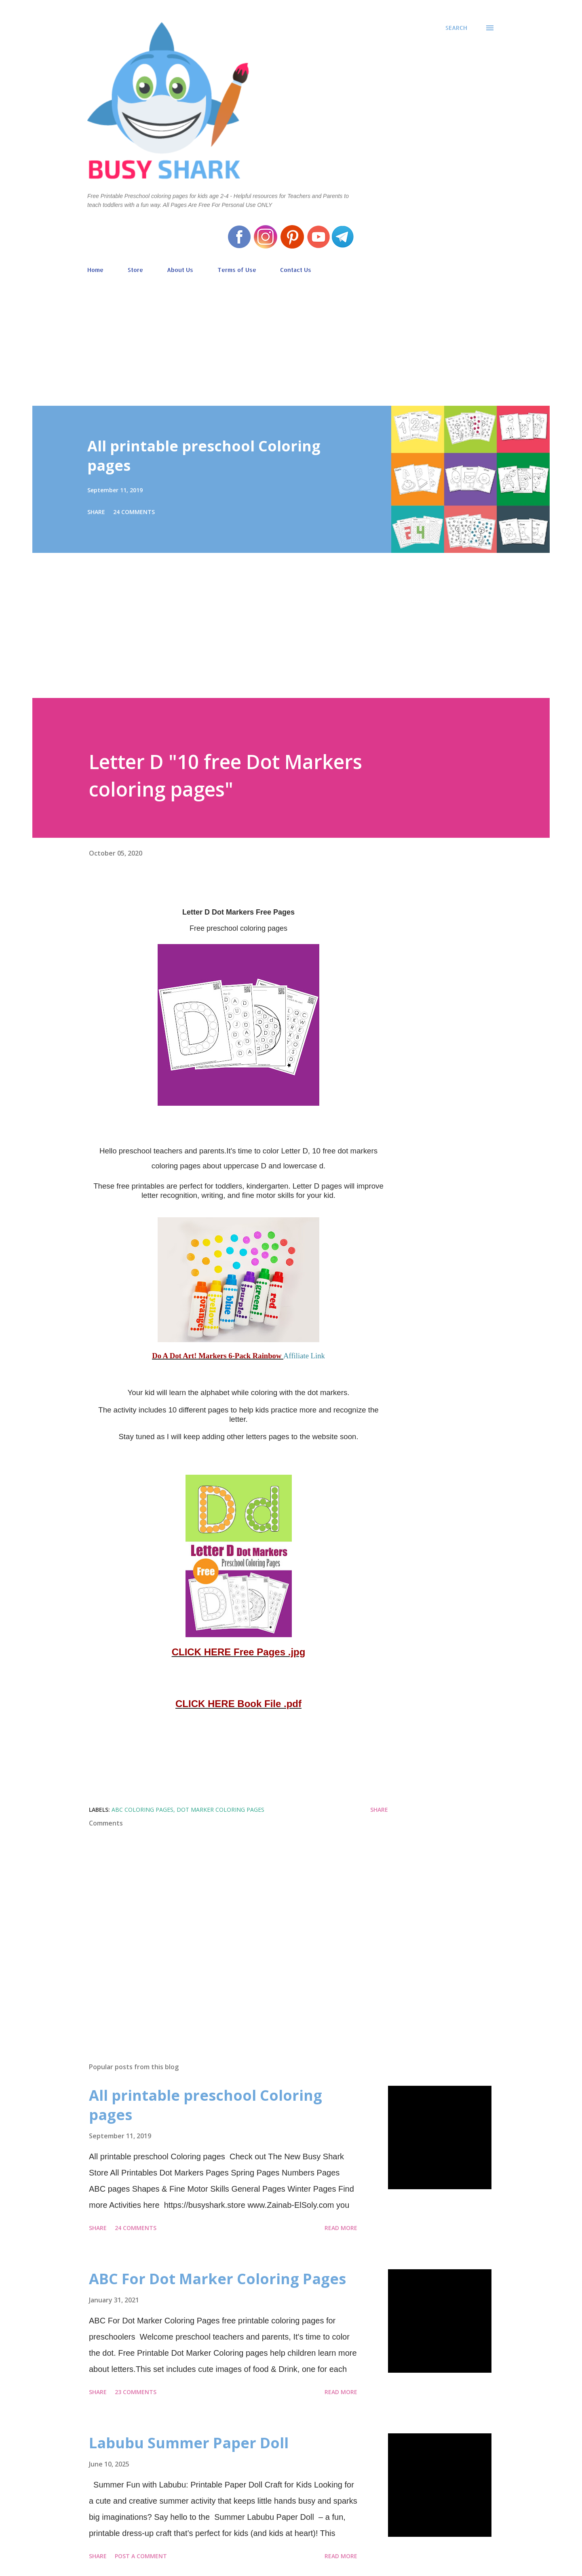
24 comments (134, 512)
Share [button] (96, 512)
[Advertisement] (291, 336)
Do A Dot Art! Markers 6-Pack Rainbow (217, 1355)
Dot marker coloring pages (220, 1809)
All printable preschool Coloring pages (204, 455)
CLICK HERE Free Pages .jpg (239, 1651)
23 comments (135, 2392)
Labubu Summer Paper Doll (189, 2443)
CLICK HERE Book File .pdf (238, 1703)
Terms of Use (236, 269)
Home (95, 269)
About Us (180, 269)
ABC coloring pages (142, 1809)
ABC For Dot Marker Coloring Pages (217, 2279)
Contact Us (295, 269)
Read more (341, 2228)
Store (135, 269)
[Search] (456, 28)
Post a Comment (141, 2556)
